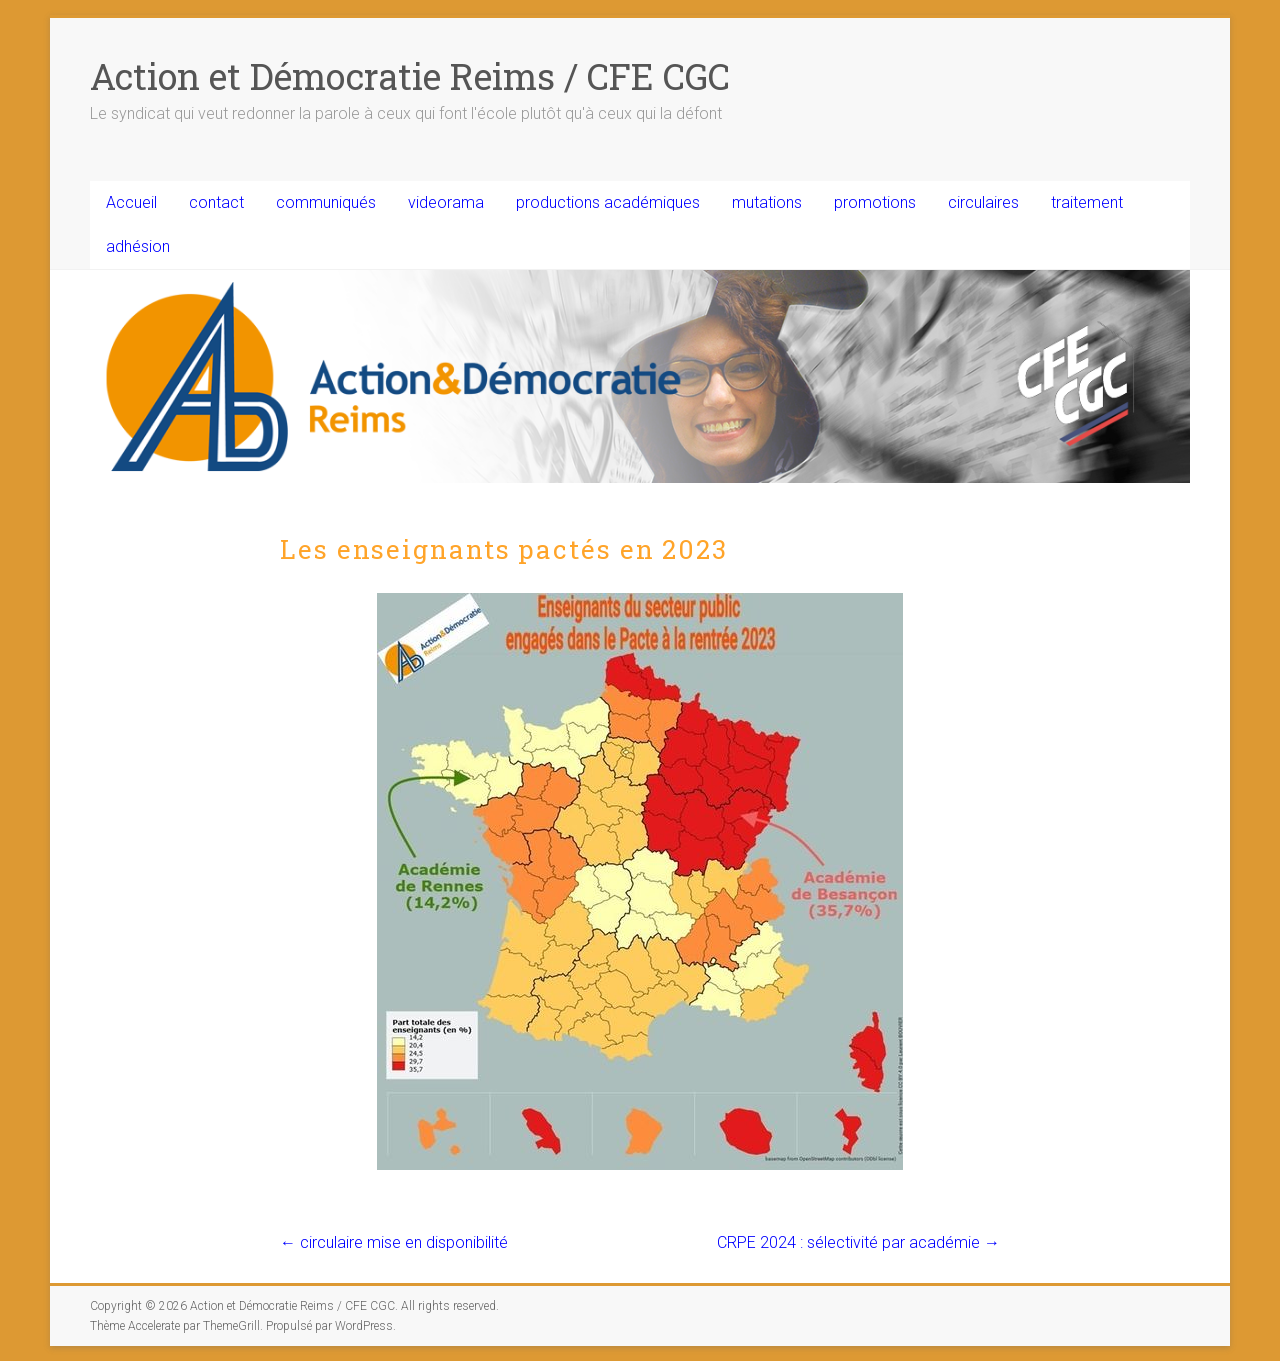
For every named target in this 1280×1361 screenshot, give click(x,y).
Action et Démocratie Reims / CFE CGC (410, 76)
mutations (767, 202)
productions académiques (608, 202)
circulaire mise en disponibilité (394, 1242)
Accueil (131, 202)
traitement (1087, 202)
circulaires (983, 202)
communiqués (326, 202)
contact (216, 202)
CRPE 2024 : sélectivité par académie (858, 1242)
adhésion (138, 246)
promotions (875, 202)
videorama (446, 202)
